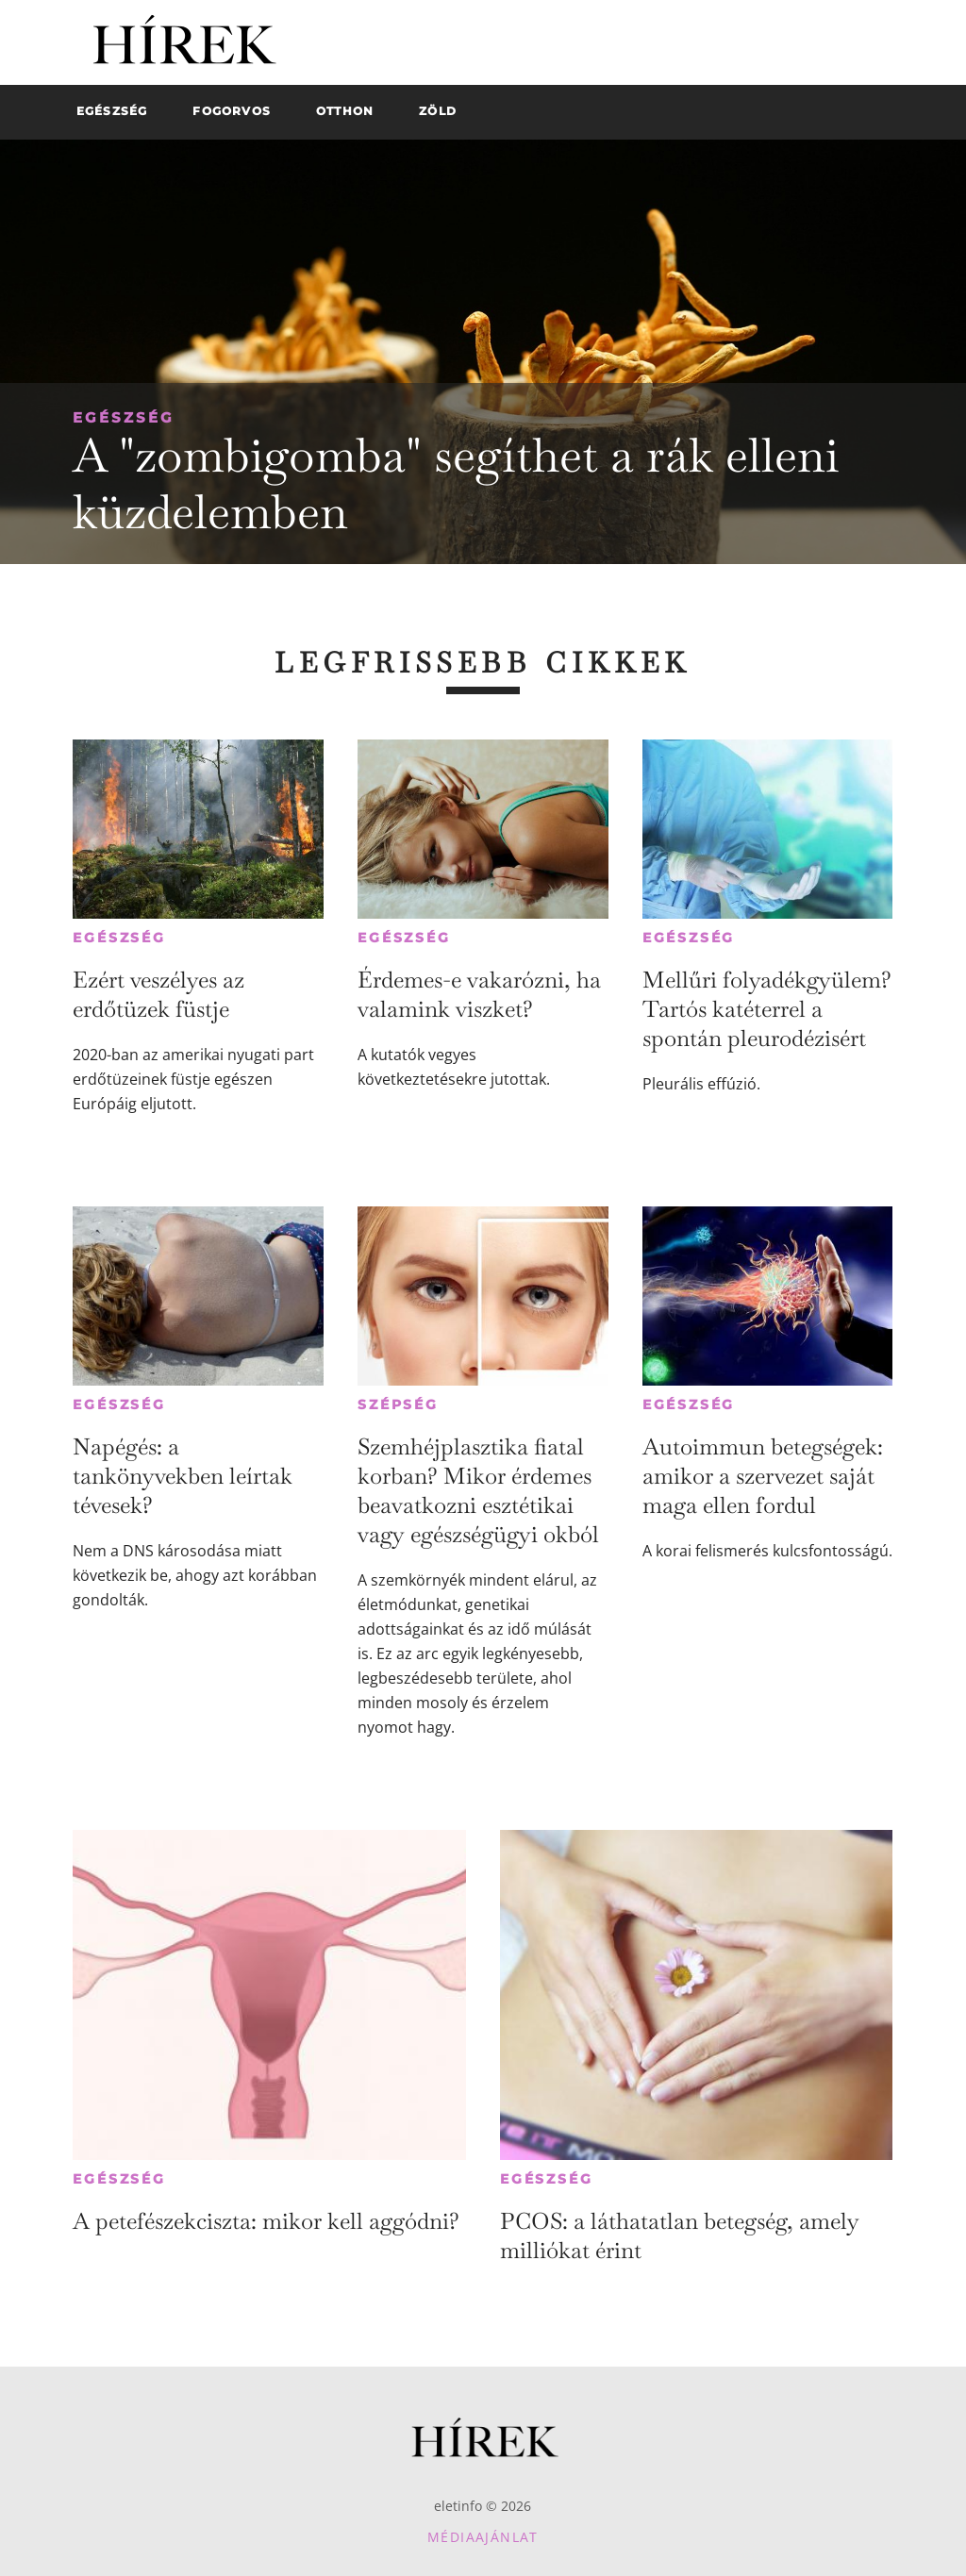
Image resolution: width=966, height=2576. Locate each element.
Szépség (398, 1404)
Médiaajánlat (483, 2537)
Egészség (124, 417)
